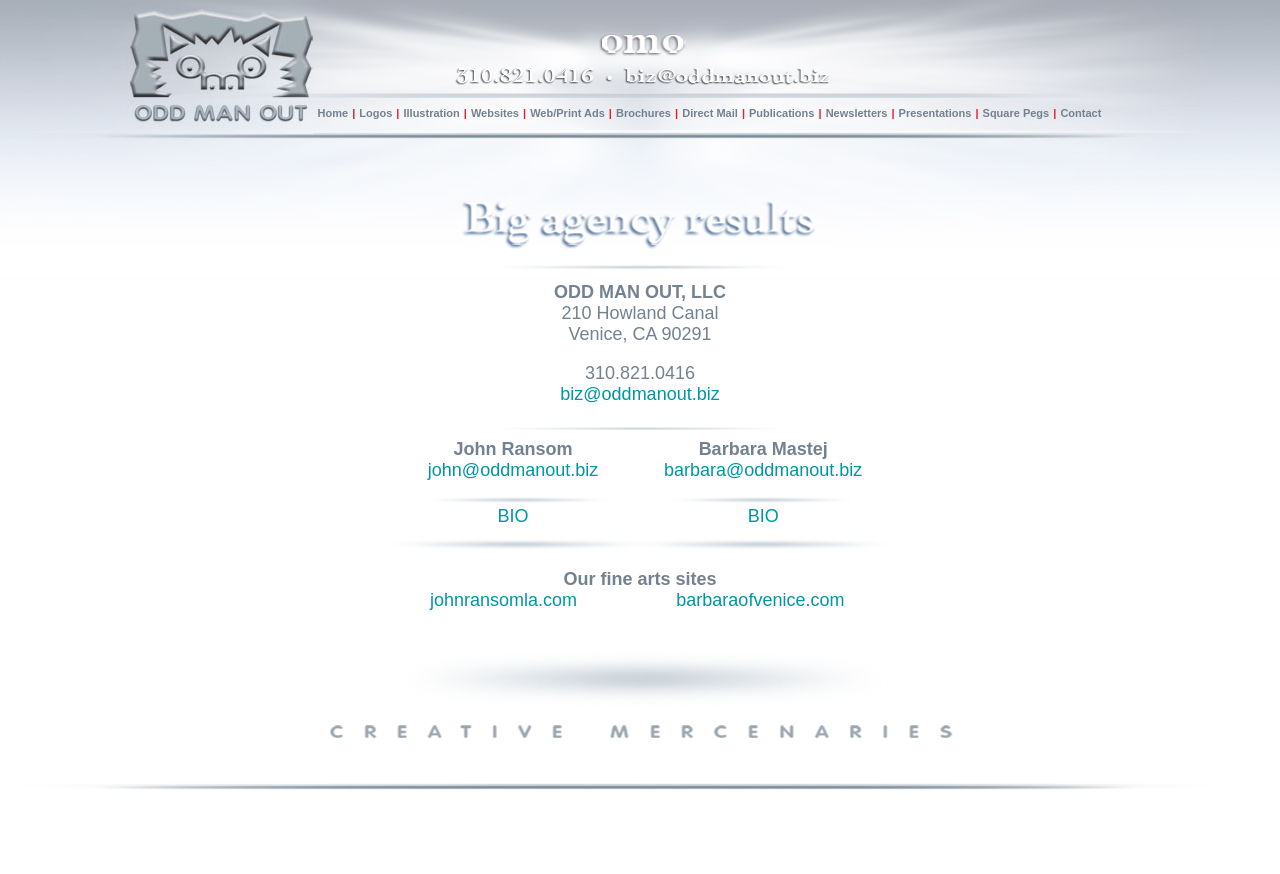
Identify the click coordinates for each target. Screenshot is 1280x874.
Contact (1080, 113)
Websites (495, 113)
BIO (513, 516)
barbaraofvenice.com (760, 600)
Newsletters (857, 113)
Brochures (643, 113)
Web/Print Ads (567, 113)
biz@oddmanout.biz (639, 394)
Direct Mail (710, 113)
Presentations (937, 113)
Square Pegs (1018, 113)
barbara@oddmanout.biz (763, 470)
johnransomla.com (503, 600)
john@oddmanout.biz (513, 470)
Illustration (432, 113)
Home (333, 113)
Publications (781, 113)
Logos (375, 113)
